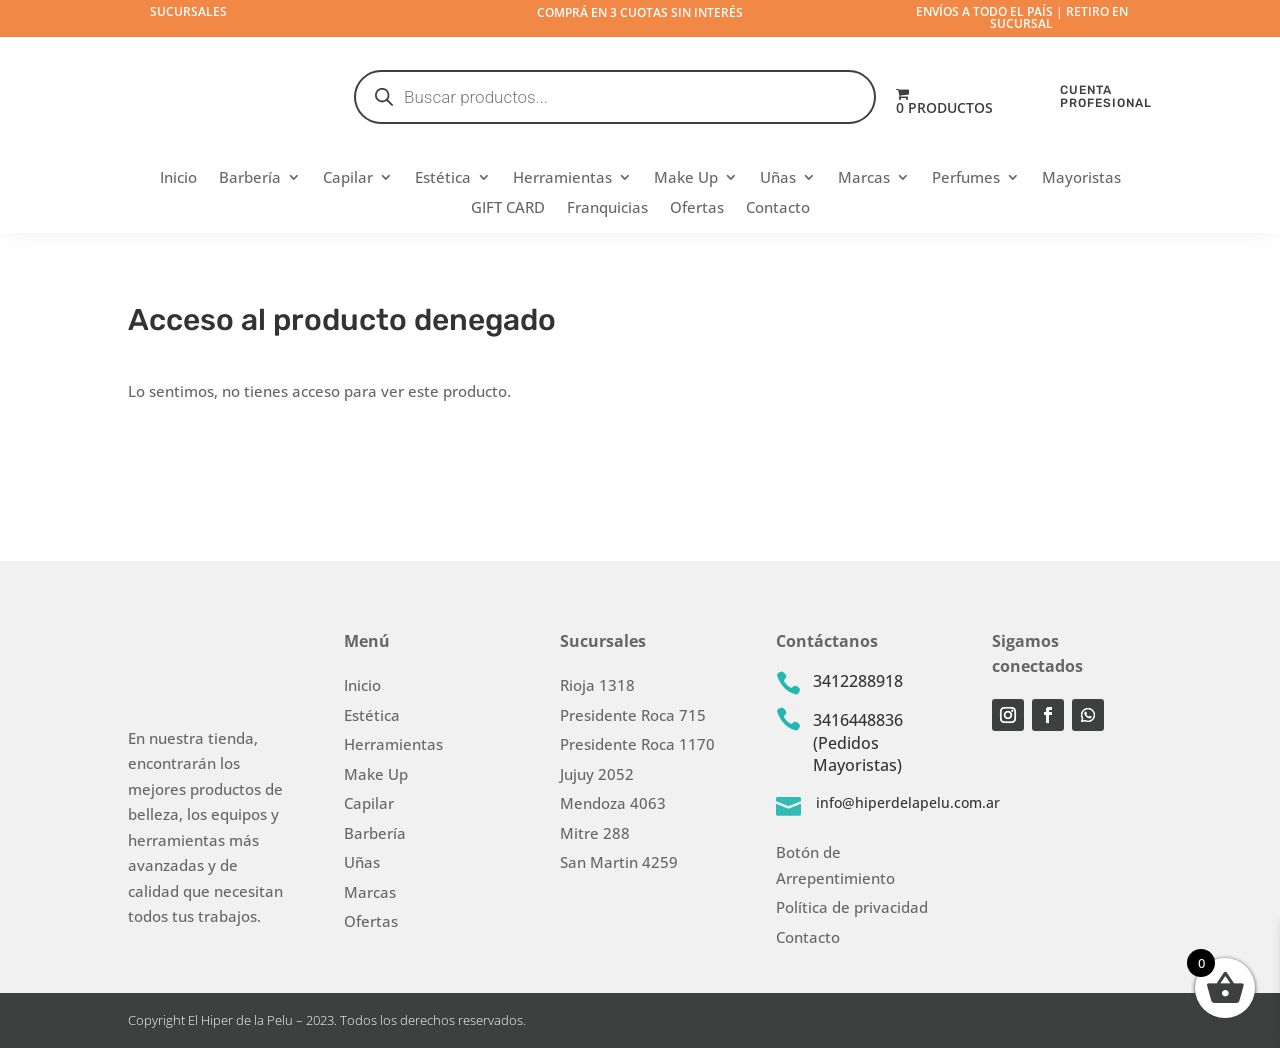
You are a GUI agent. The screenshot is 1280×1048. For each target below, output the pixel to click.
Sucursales (188, 11)
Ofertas (697, 208)
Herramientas (562, 178)
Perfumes (966, 178)
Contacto (778, 208)
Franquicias (607, 208)
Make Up (686, 178)
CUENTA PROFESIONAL (1106, 96)
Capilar (348, 178)
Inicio (178, 178)
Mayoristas (1081, 178)
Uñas (778, 178)
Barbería (250, 178)
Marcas (864, 178)
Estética (443, 178)
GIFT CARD (508, 208)
